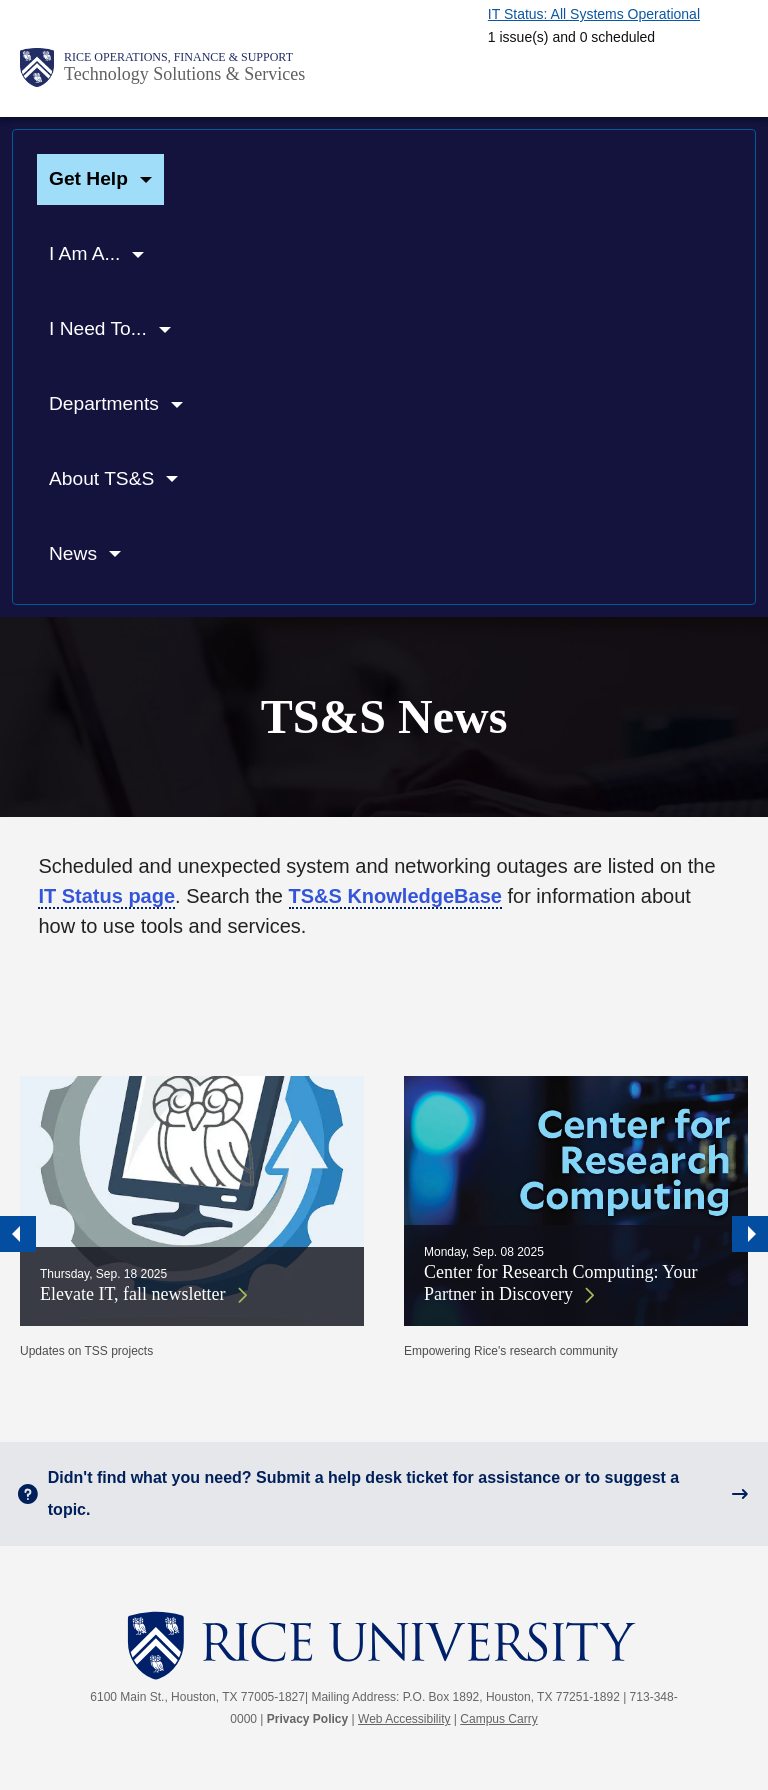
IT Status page (106, 896)
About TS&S (101, 478)
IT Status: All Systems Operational (594, 14)
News (73, 553)
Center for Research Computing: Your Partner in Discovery (560, 1283)
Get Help (88, 178)
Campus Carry (498, 1719)
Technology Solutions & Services (184, 74)
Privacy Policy (307, 1719)
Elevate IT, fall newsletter (133, 1294)
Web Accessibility (404, 1719)
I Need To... (98, 328)
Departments (104, 403)
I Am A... (84, 253)
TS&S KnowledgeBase (395, 896)
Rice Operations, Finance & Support (178, 57)
